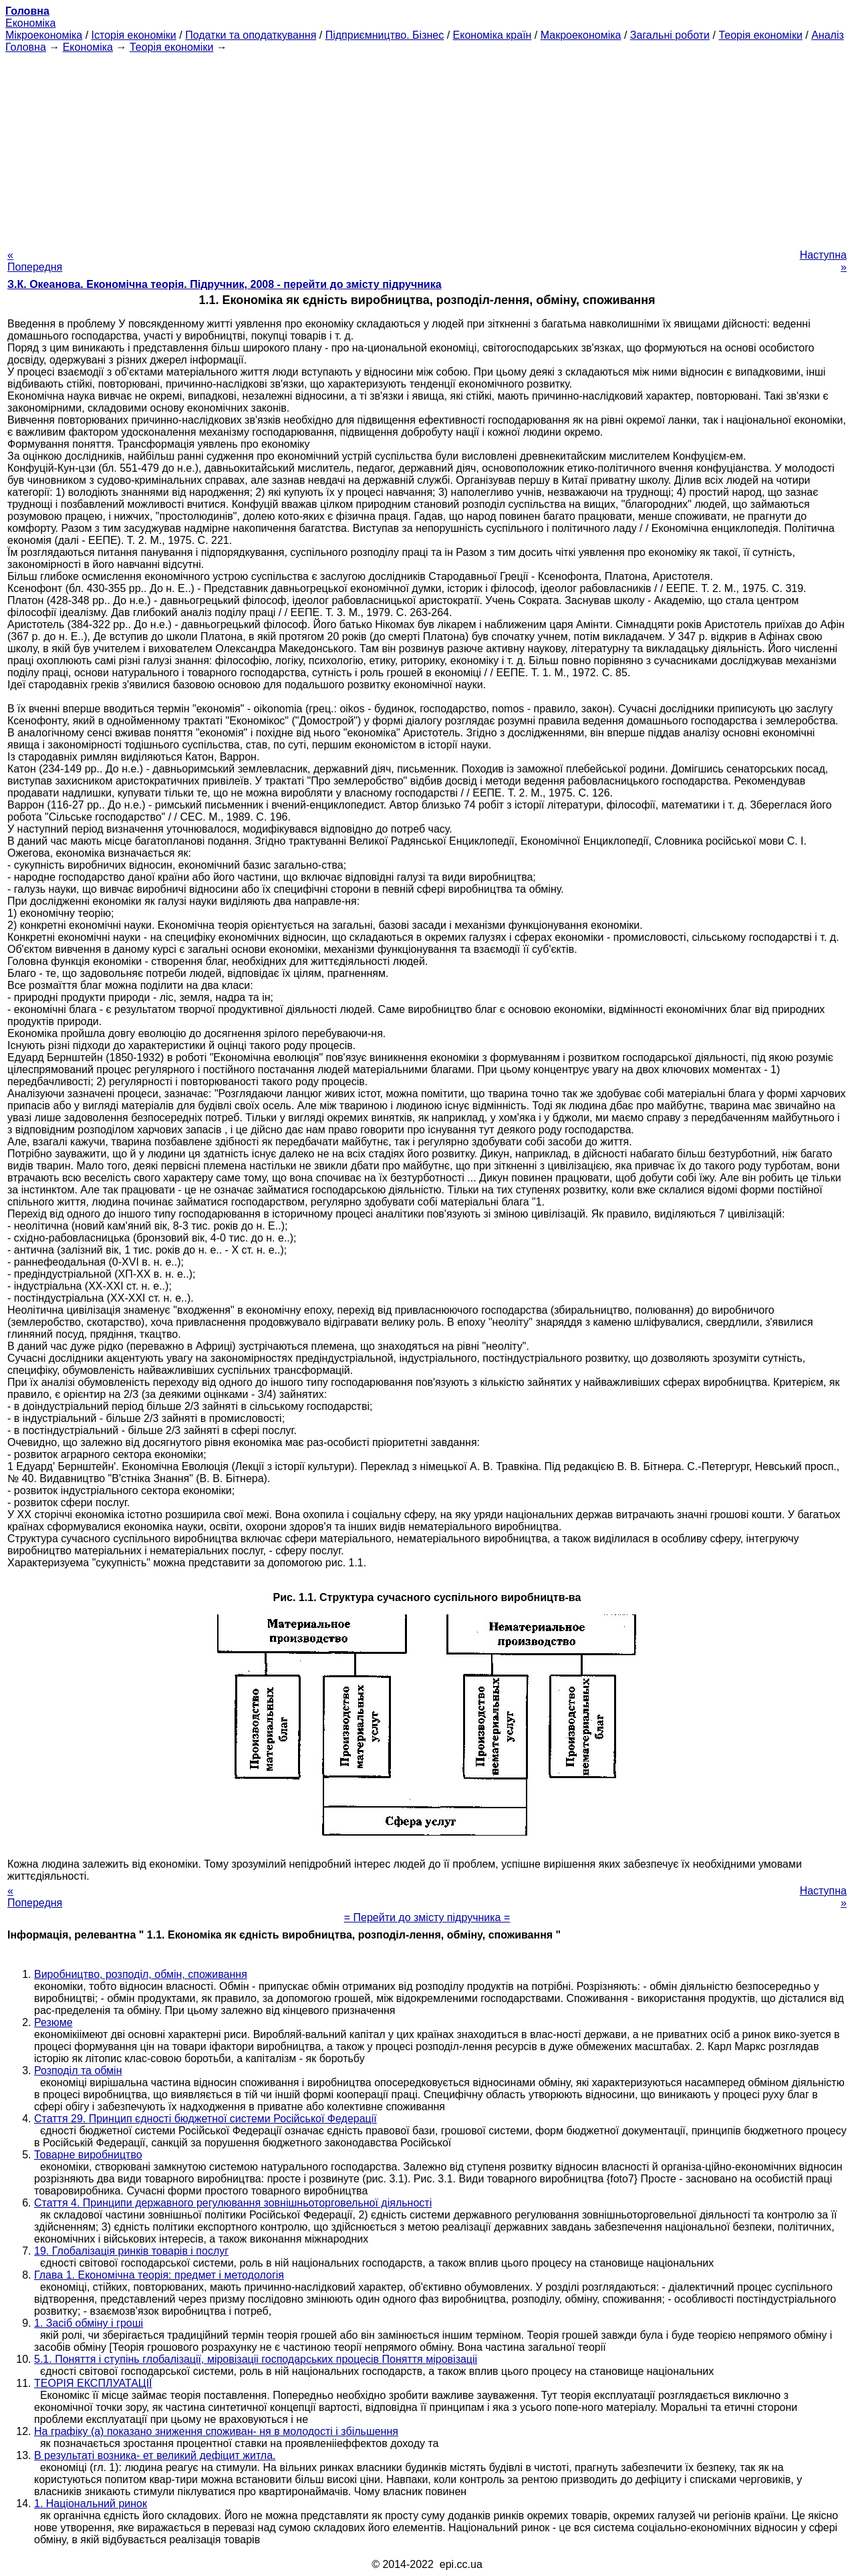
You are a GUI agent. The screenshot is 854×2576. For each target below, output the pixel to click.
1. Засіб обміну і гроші (88, 2323)
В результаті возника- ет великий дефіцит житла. (155, 2455)
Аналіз (827, 35)
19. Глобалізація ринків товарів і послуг (131, 2251)
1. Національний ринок (90, 2503)
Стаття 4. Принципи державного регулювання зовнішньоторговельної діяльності (233, 2202)
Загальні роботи (670, 35)
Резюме (53, 2022)
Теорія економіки (760, 35)
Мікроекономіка (43, 35)
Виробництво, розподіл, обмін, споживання (140, 1974)
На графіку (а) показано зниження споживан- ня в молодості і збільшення (216, 2431)
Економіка (30, 23)
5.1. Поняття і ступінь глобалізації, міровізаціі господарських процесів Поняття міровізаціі (255, 2359)
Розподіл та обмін (78, 2070)
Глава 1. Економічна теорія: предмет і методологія (159, 2275)
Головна (25, 47)
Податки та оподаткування (250, 35)
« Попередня (34, 261)
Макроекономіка (581, 35)
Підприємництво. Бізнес (384, 35)
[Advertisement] (427, 147)
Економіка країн (492, 35)
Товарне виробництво (88, 2154)
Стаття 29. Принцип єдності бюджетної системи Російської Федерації (205, 2118)
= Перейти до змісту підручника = (427, 1917)
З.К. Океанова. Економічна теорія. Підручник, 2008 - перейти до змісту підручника (224, 284)
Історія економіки (134, 35)
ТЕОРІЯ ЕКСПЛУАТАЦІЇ (93, 2383)
